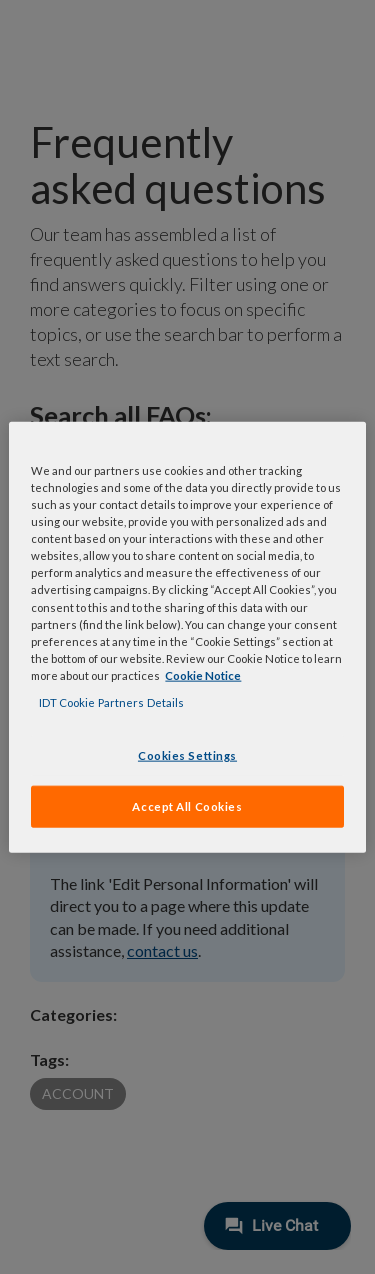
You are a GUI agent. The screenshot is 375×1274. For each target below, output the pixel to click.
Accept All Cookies (187, 805)
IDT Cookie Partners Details (111, 701)
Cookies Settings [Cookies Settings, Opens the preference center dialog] (187, 755)
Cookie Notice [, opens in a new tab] (203, 674)
